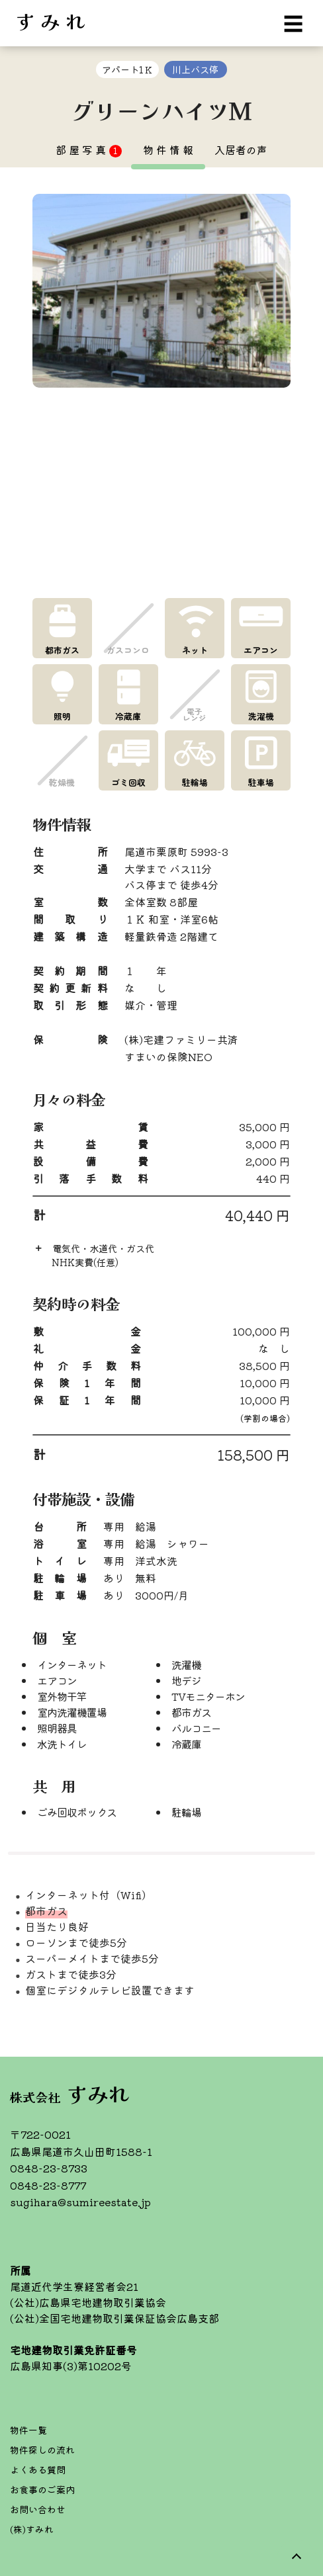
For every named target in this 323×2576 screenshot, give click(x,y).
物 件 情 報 (168, 149)
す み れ (50, 19)
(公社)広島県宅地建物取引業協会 (88, 2302)
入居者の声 (240, 149)
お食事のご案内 (42, 2489)
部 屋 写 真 (89, 149)
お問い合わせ (38, 2509)
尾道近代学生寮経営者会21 (74, 2286)
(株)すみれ (32, 2529)
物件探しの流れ (42, 2449)
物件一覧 (28, 2429)
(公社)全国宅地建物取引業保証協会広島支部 (114, 2318)
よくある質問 (38, 2469)
